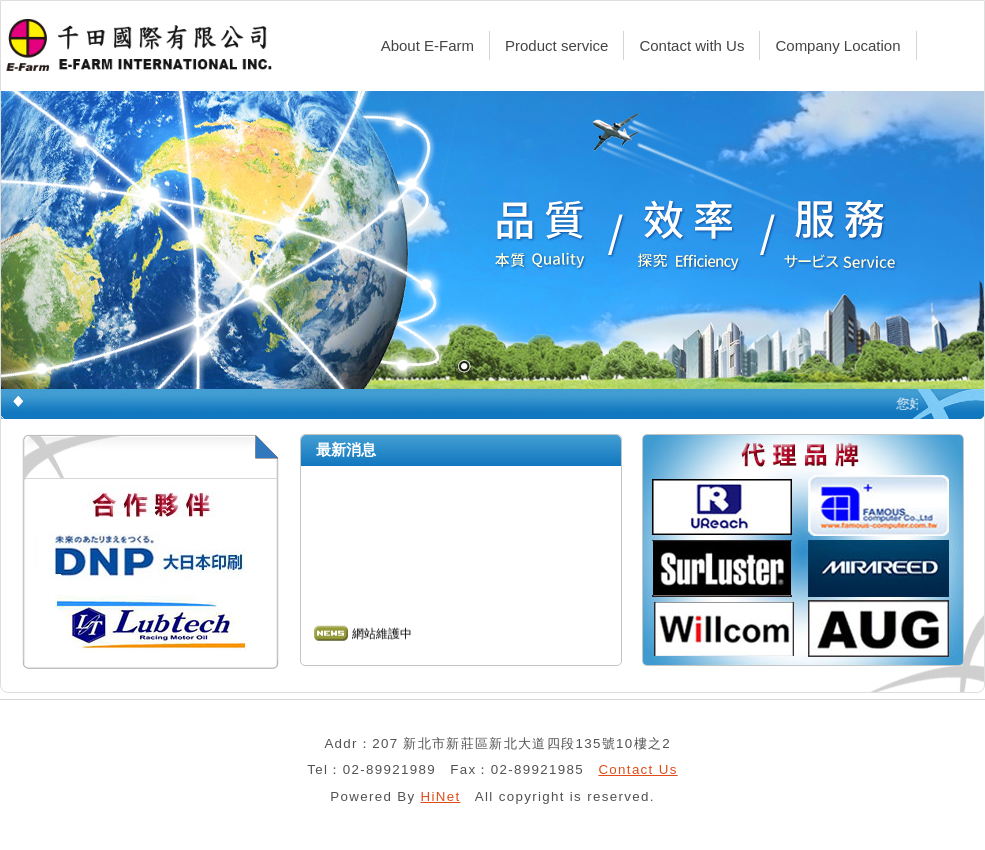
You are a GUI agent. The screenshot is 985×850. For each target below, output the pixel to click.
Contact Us (637, 769)
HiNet (441, 796)
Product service (556, 45)
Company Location (837, 45)
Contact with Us (691, 45)
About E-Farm (427, 45)
